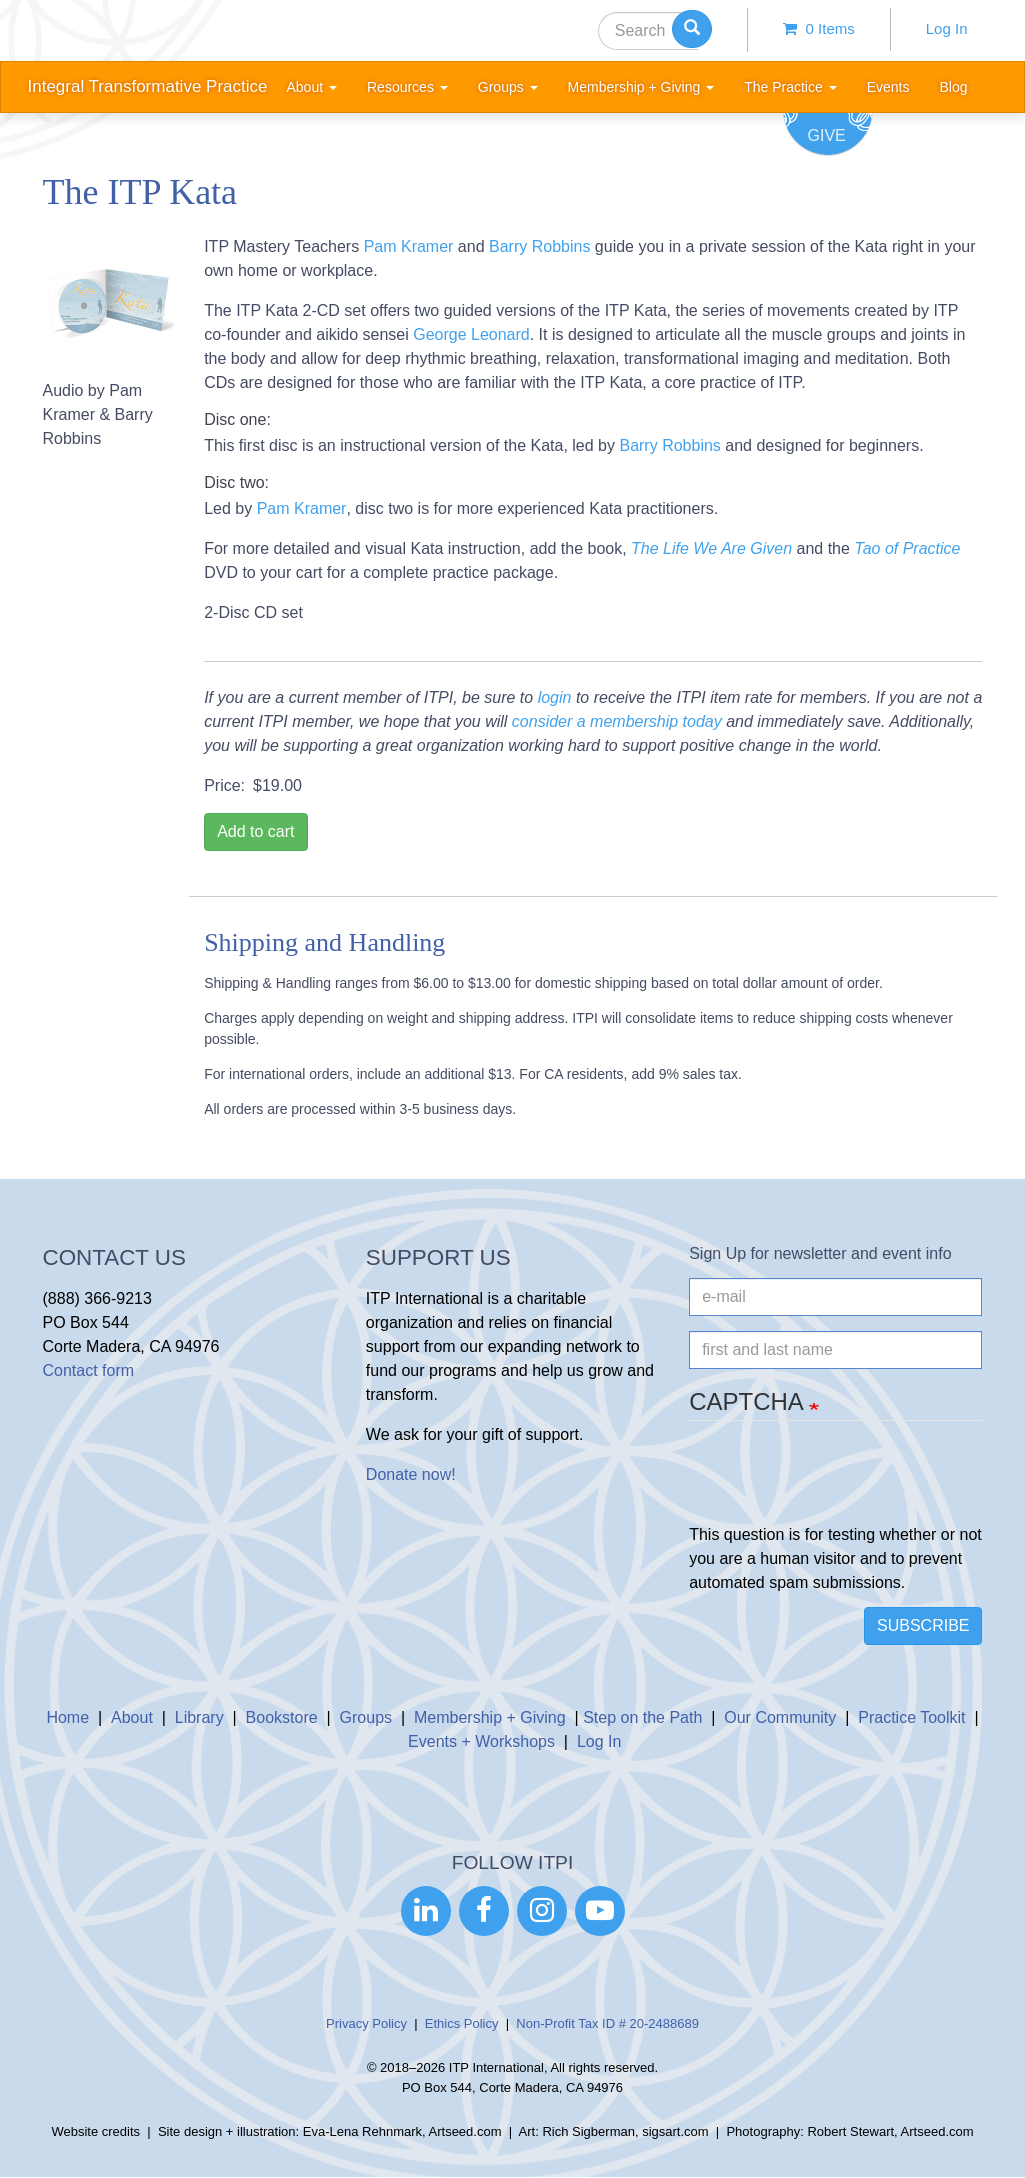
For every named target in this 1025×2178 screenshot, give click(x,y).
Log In (947, 28)
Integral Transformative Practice (148, 86)
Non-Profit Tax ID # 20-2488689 (607, 2023)
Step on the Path (642, 1717)
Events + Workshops (481, 1741)
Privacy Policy (366, 2023)
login (555, 697)
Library (199, 1717)
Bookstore (282, 1717)
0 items (819, 28)
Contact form (89, 1370)
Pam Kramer (409, 246)
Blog (953, 87)
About (132, 1717)
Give (827, 135)
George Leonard (471, 334)
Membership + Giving (490, 1717)
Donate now (408, 1474)
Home (67, 1717)
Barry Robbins (539, 246)
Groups (366, 1717)
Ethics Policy (462, 2023)
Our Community (780, 1717)
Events (888, 87)
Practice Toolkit (911, 1717)
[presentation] (841, 1484)
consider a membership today (617, 721)
